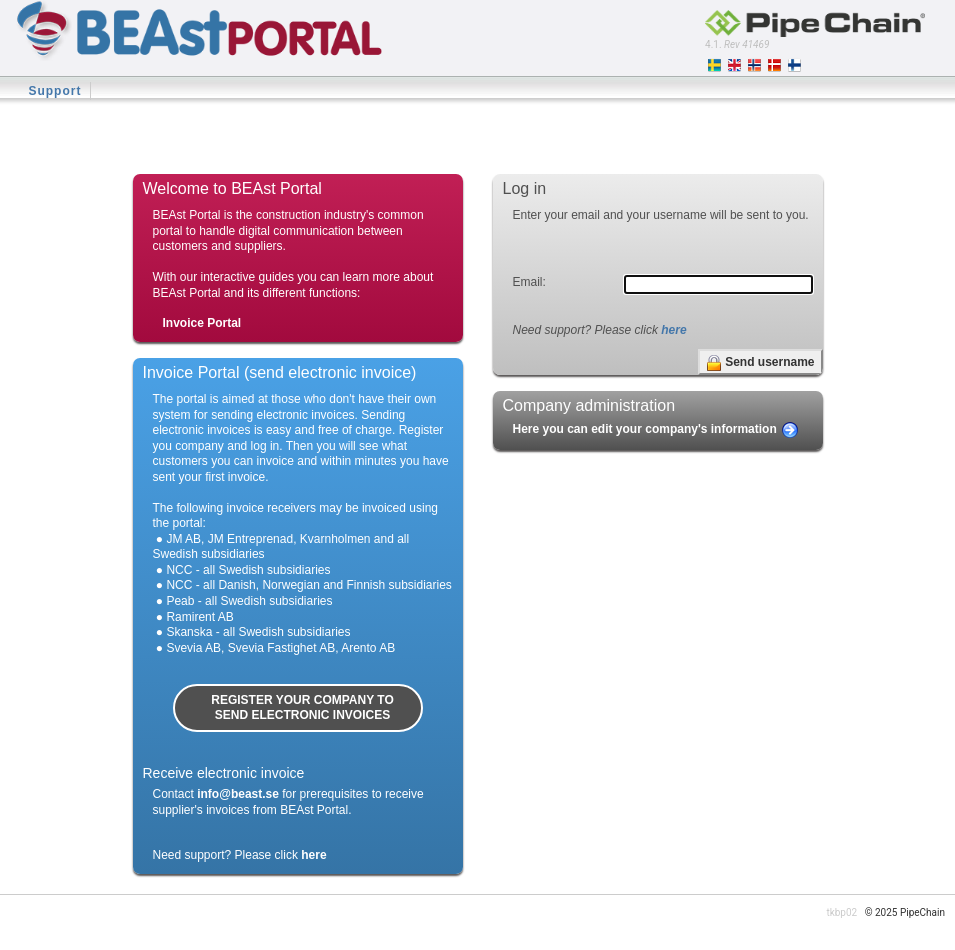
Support (54, 91)
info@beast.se (238, 794)
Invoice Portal (202, 323)
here (673, 330)
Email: (529, 282)
